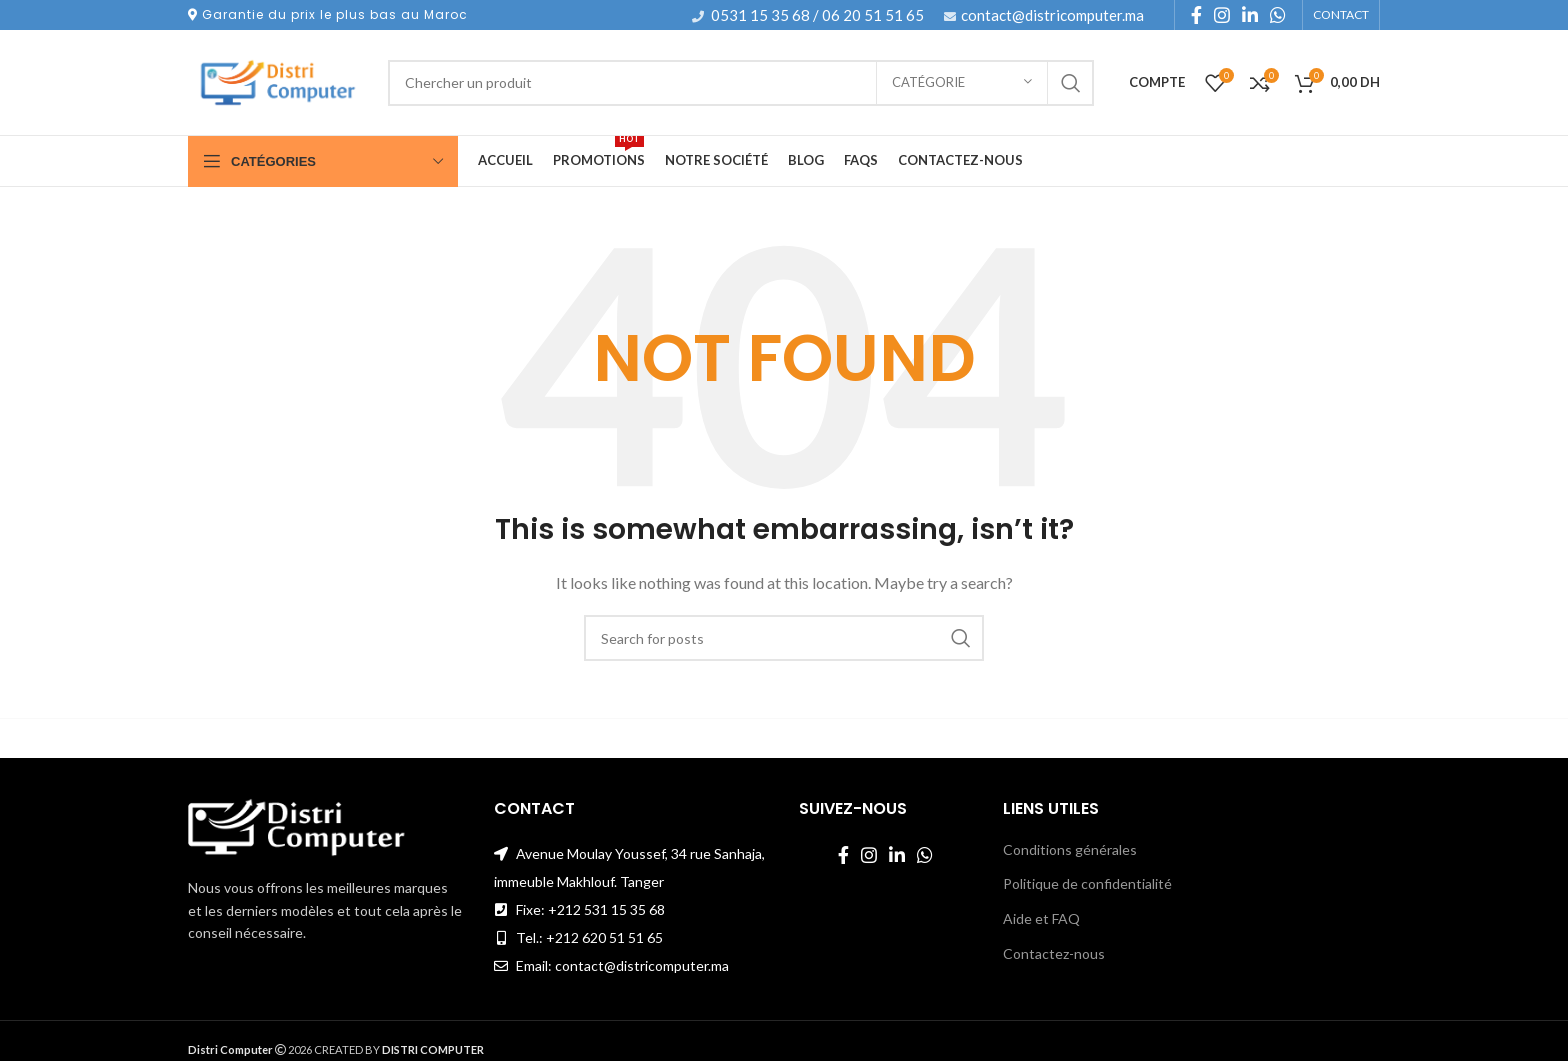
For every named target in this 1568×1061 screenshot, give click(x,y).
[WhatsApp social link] (1278, 15)
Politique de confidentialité (1087, 883)
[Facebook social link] (1196, 15)
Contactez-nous (1054, 953)
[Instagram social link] (1222, 15)
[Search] (741, 83)
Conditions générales (1070, 849)
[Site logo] (278, 80)
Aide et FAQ (1041, 918)
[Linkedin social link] (1250, 15)
